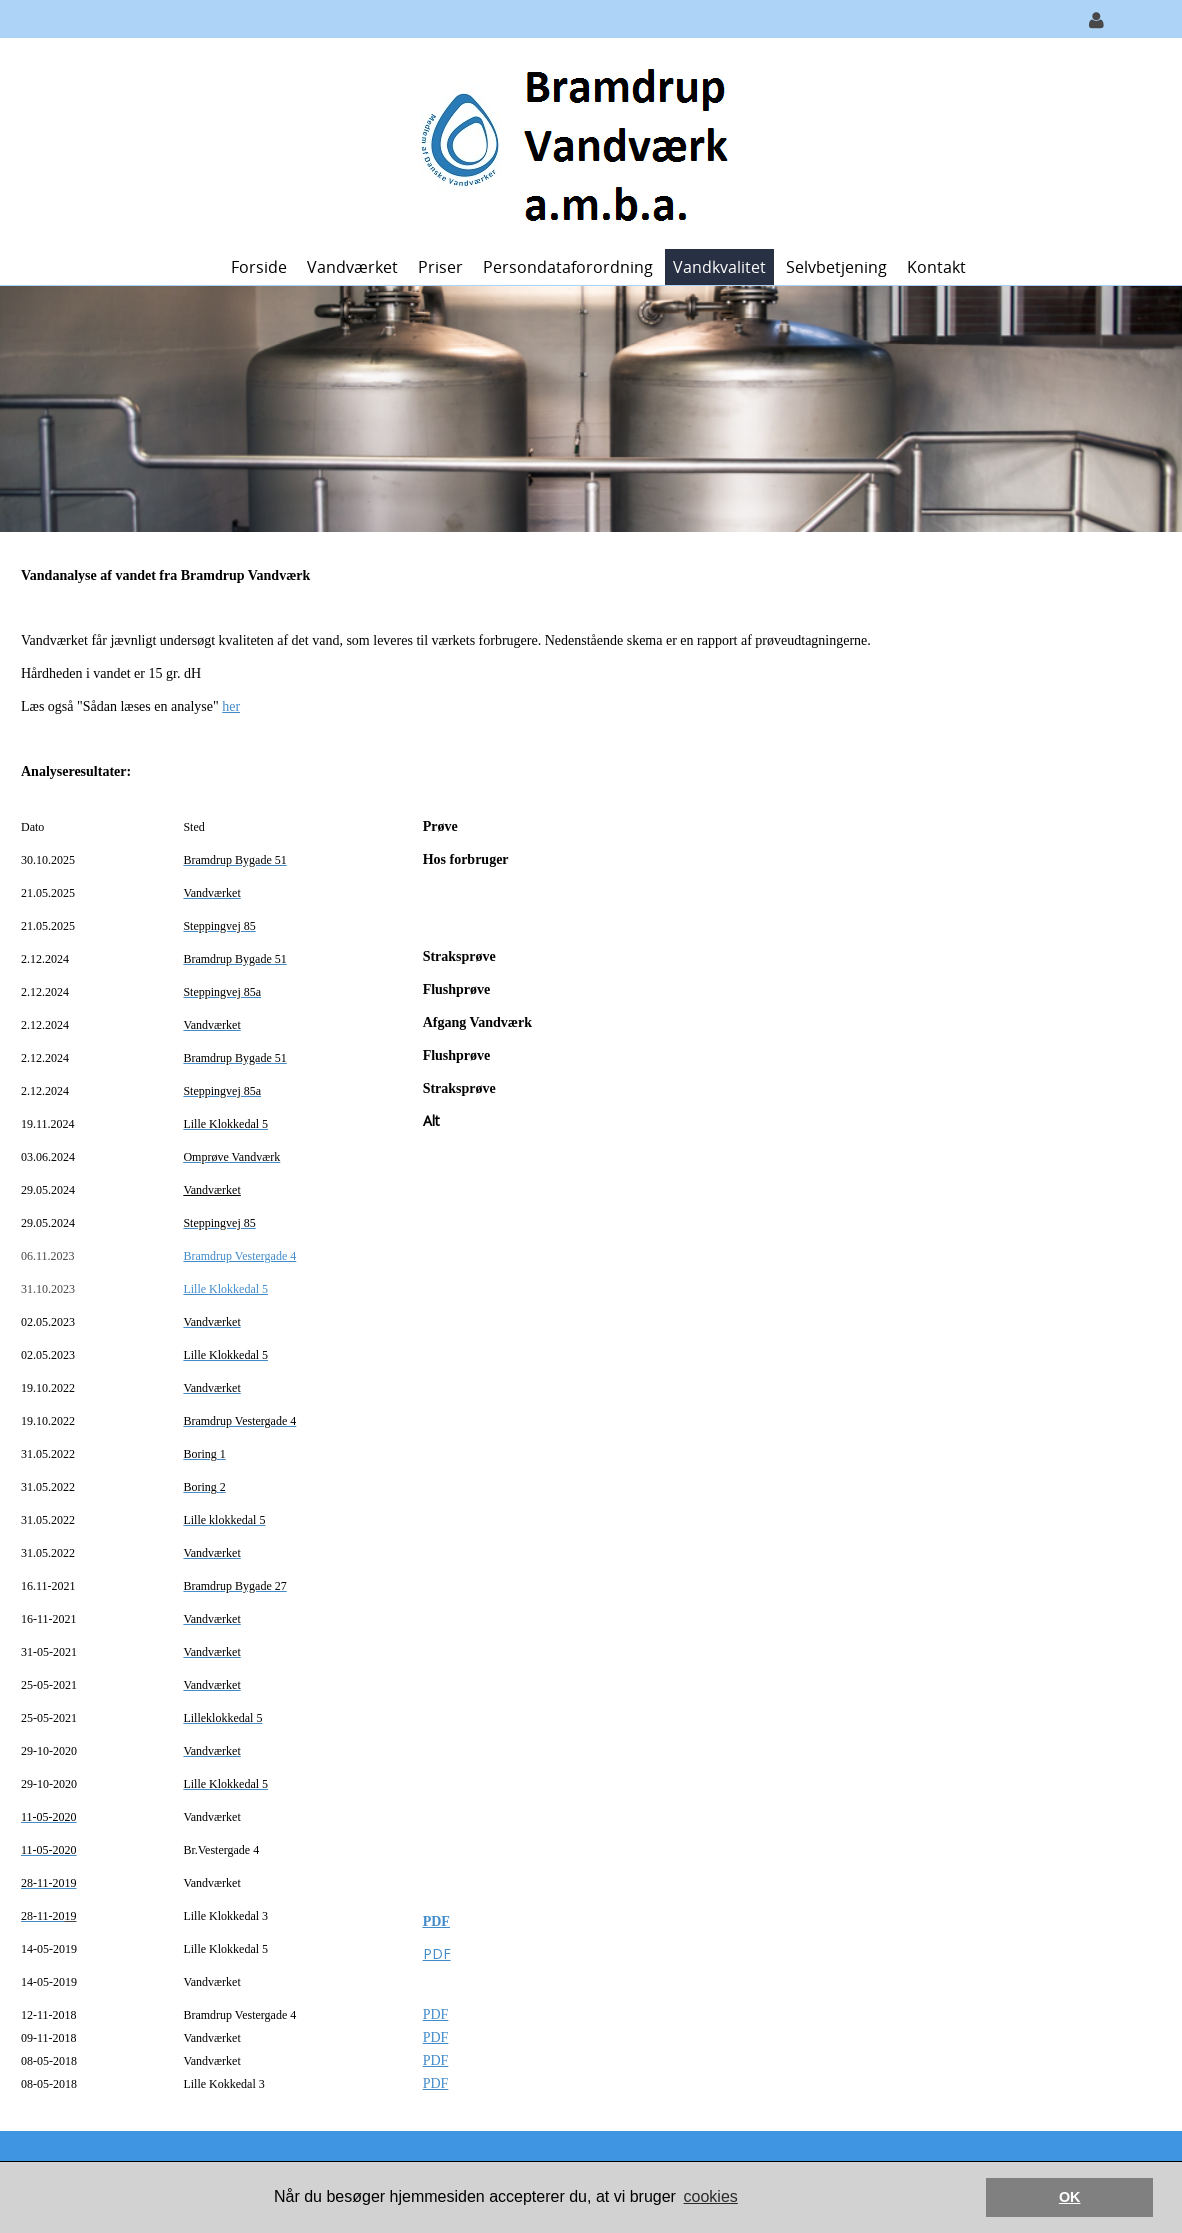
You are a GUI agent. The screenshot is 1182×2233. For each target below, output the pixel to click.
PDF (436, 1921)
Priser (440, 267)
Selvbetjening (836, 267)
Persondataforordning (568, 267)
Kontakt (936, 267)
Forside (259, 267)
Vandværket (352, 267)
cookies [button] (711, 2196)
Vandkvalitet (719, 267)
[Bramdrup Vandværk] (583, 141)
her (231, 706)
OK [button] (1070, 2197)
